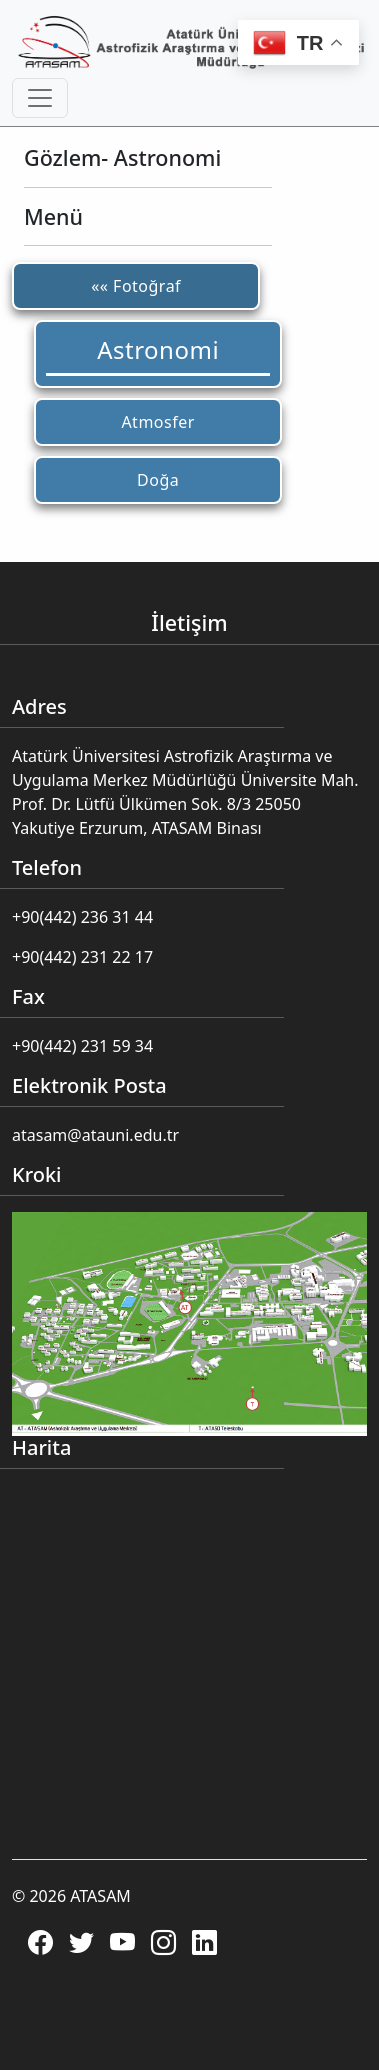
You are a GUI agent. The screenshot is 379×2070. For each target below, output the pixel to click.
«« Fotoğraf (136, 286)
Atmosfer (157, 422)
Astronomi (158, 349)
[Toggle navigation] (40, 98)
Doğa (158, 480)
